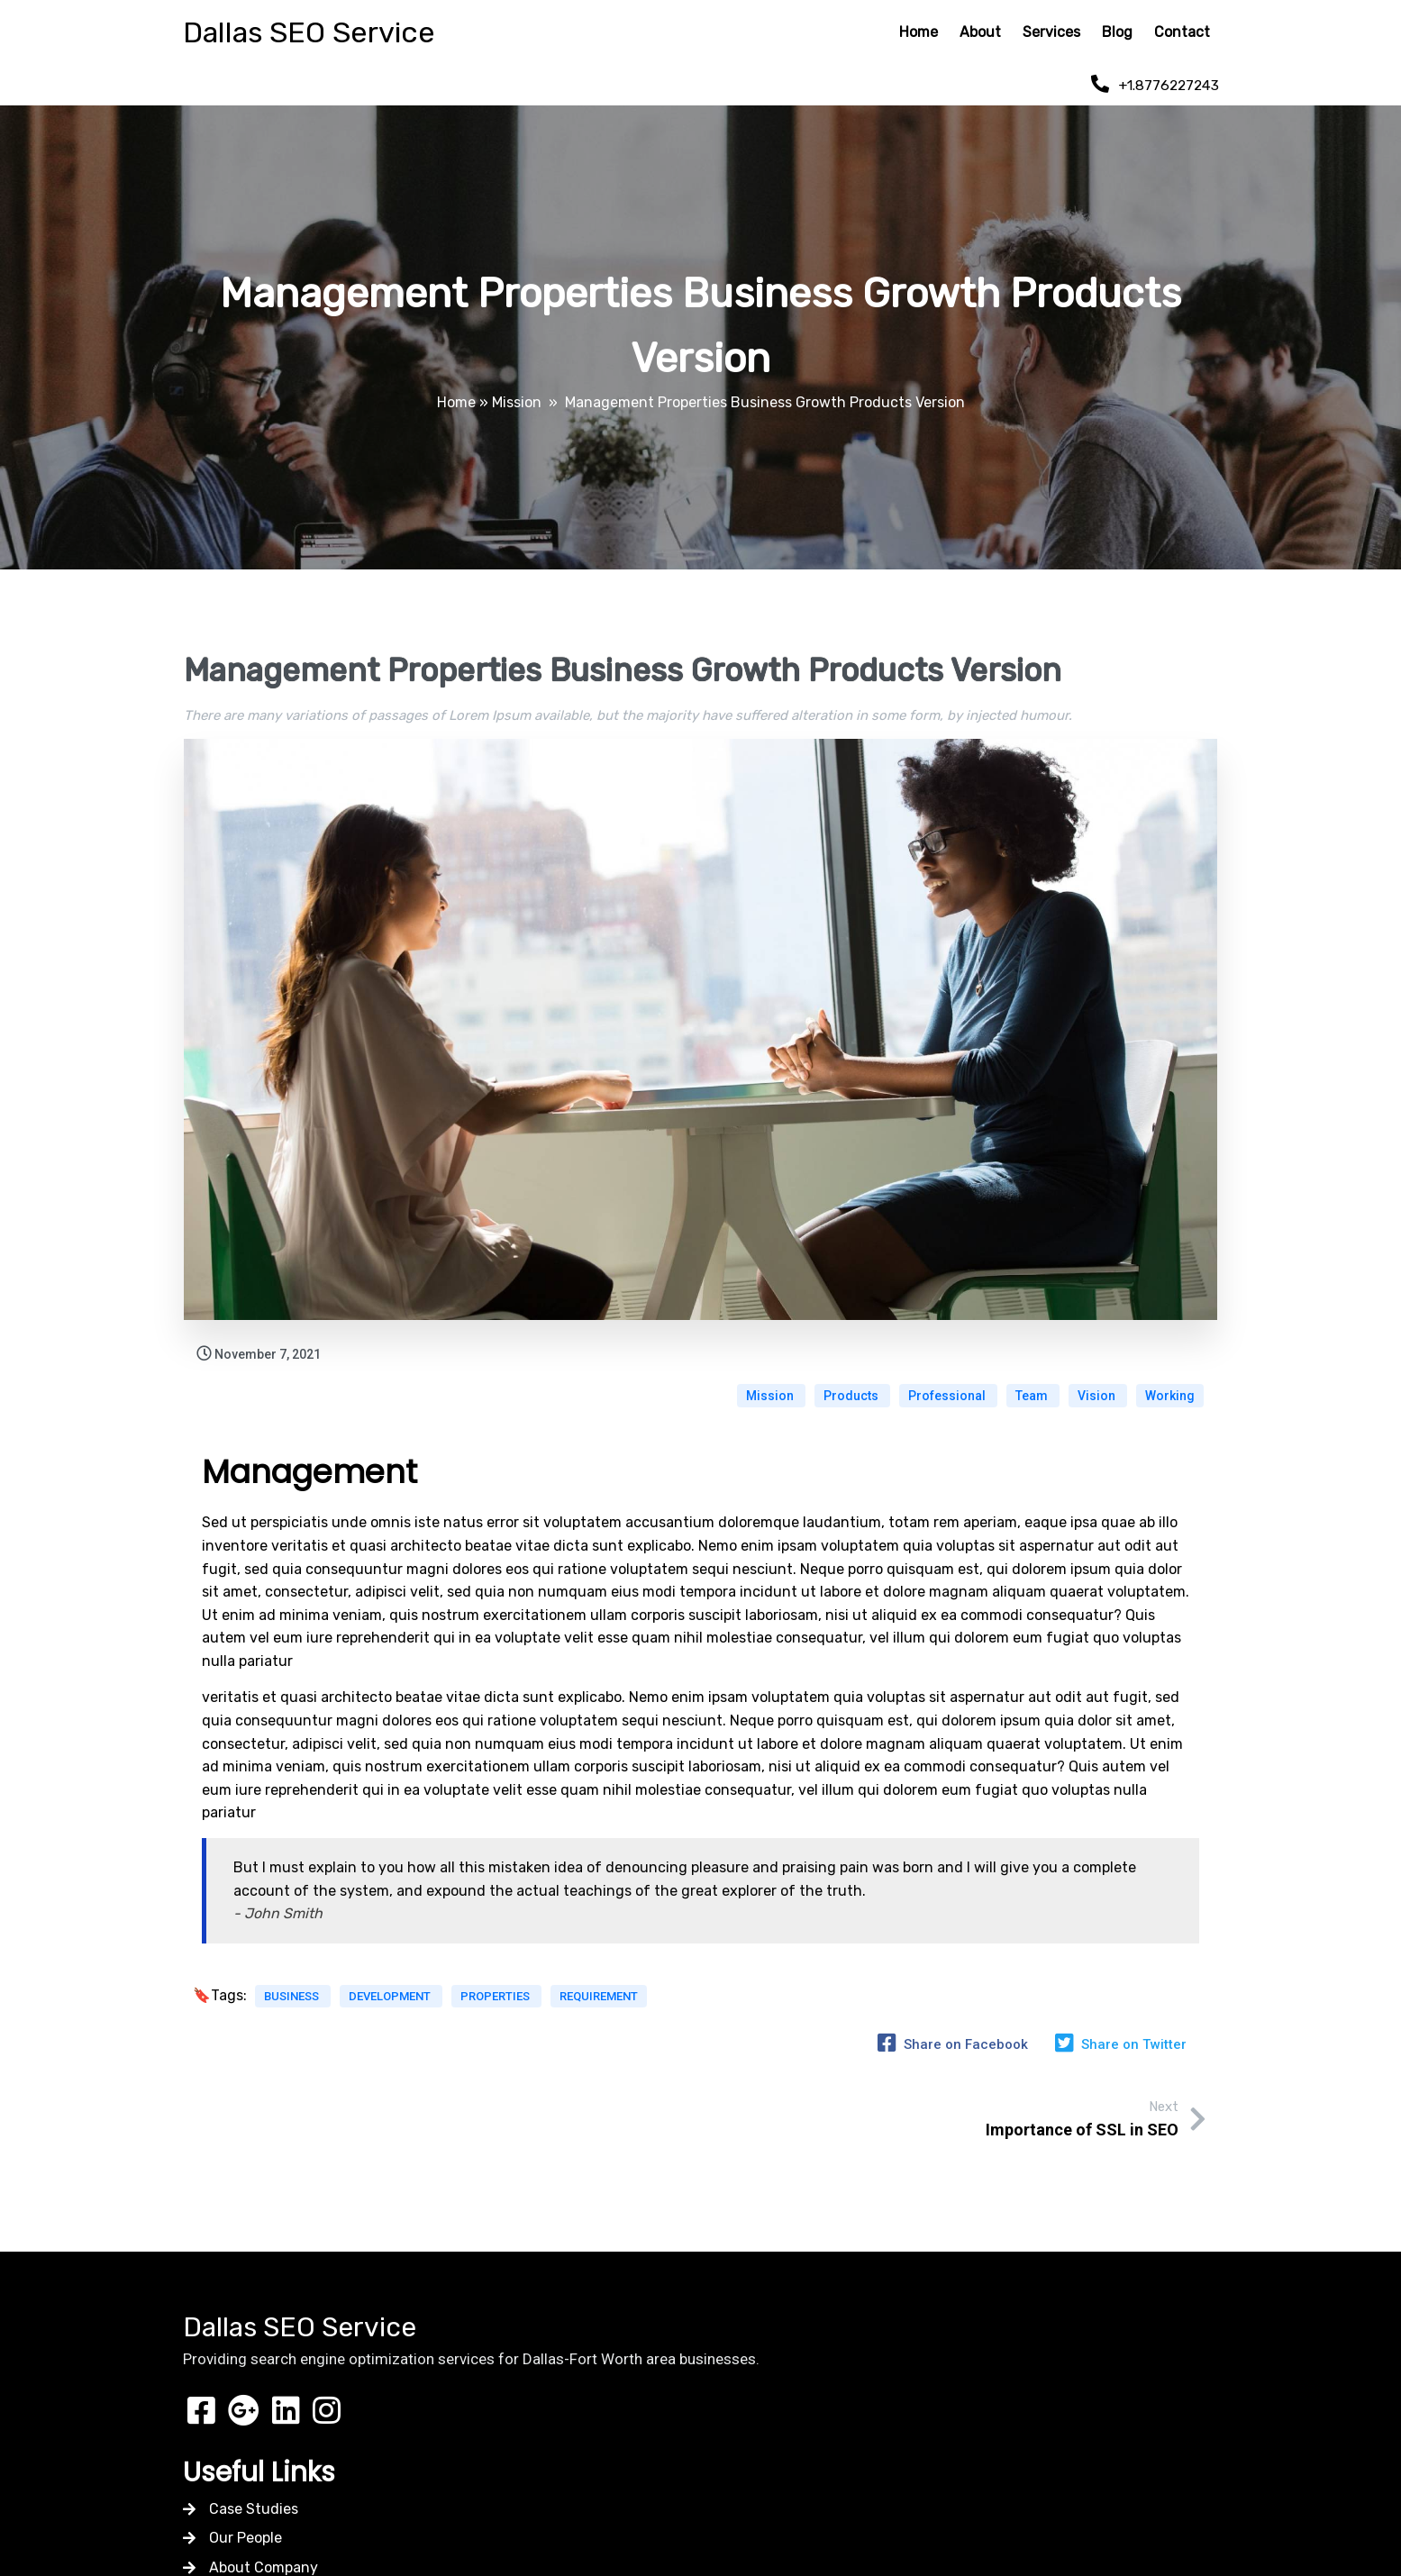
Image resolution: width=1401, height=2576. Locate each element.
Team (1033, 1384)
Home (456, 398)
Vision (1098, 1384)
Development (391, 1989)
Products (852, 1384)
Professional (948, 1384)
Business (293, 1989)
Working (1170, 1384)
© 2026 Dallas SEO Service (701, 2471)
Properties (496, 1989)
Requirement (598, 1989)
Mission (516, 398)
